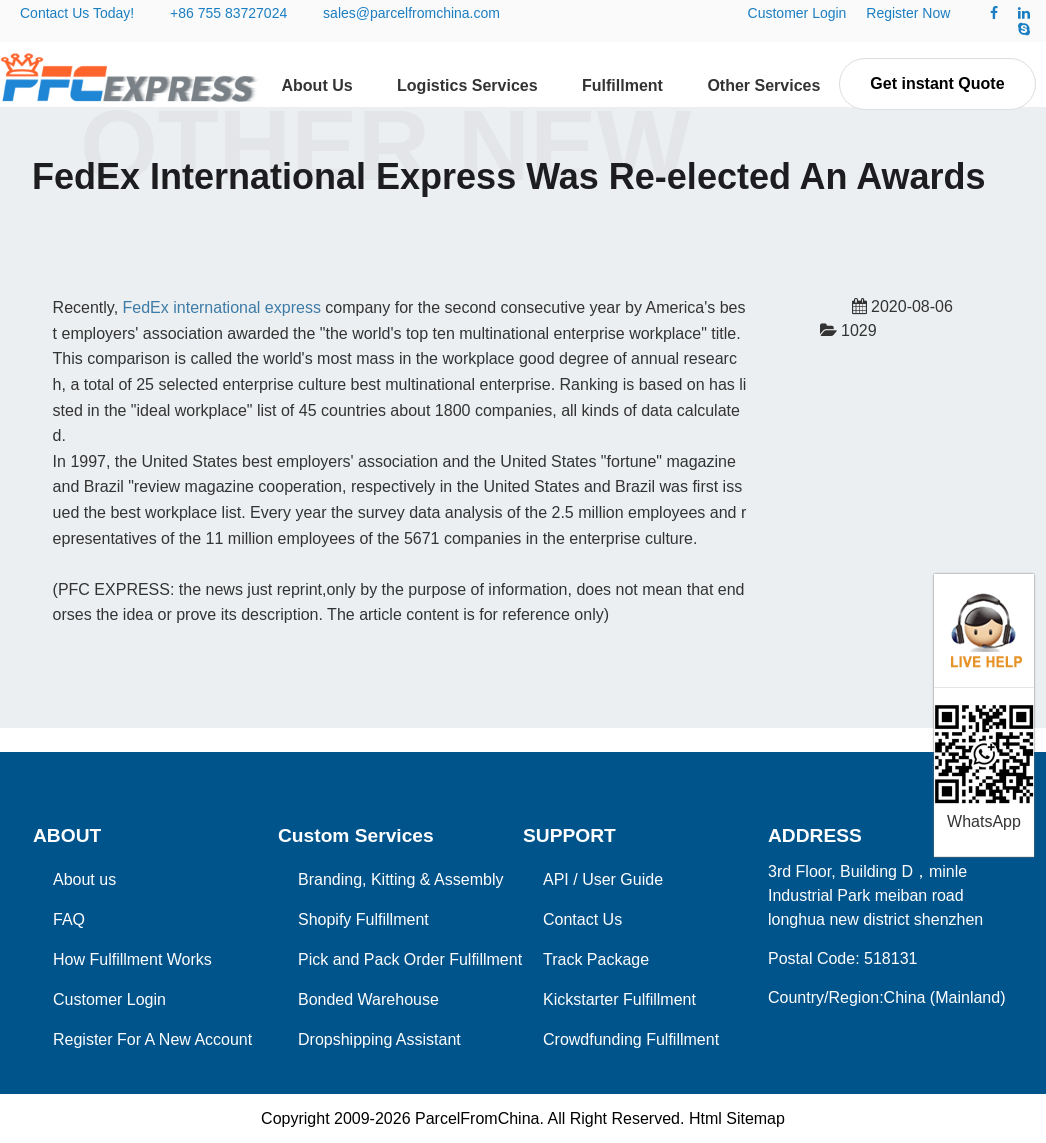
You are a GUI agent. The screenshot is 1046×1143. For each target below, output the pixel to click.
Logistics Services (467, 85)
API (556, 879)
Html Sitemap (737, 1118)
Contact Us (582, 919)
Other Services (763, 85)
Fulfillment (622, 85)
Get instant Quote (937, 83)
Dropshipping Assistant (379, 1039)
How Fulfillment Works (132, 959)
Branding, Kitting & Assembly (400, 879)
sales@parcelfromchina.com (411, 13)
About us (84, 879)
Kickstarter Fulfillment (619, 999)
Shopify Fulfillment (363, 919)
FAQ (69, 919)
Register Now (908, 13)
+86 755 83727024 (228, 13)
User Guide (622, 879)
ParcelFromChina (477, 1118)
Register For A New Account (152, 1039)
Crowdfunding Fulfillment (631, 1039)
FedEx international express (222, 307)
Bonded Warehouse (368, 999)
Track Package (596, 959)
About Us (317, 85)
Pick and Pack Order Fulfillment (410, 959)
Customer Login (797, 13)
